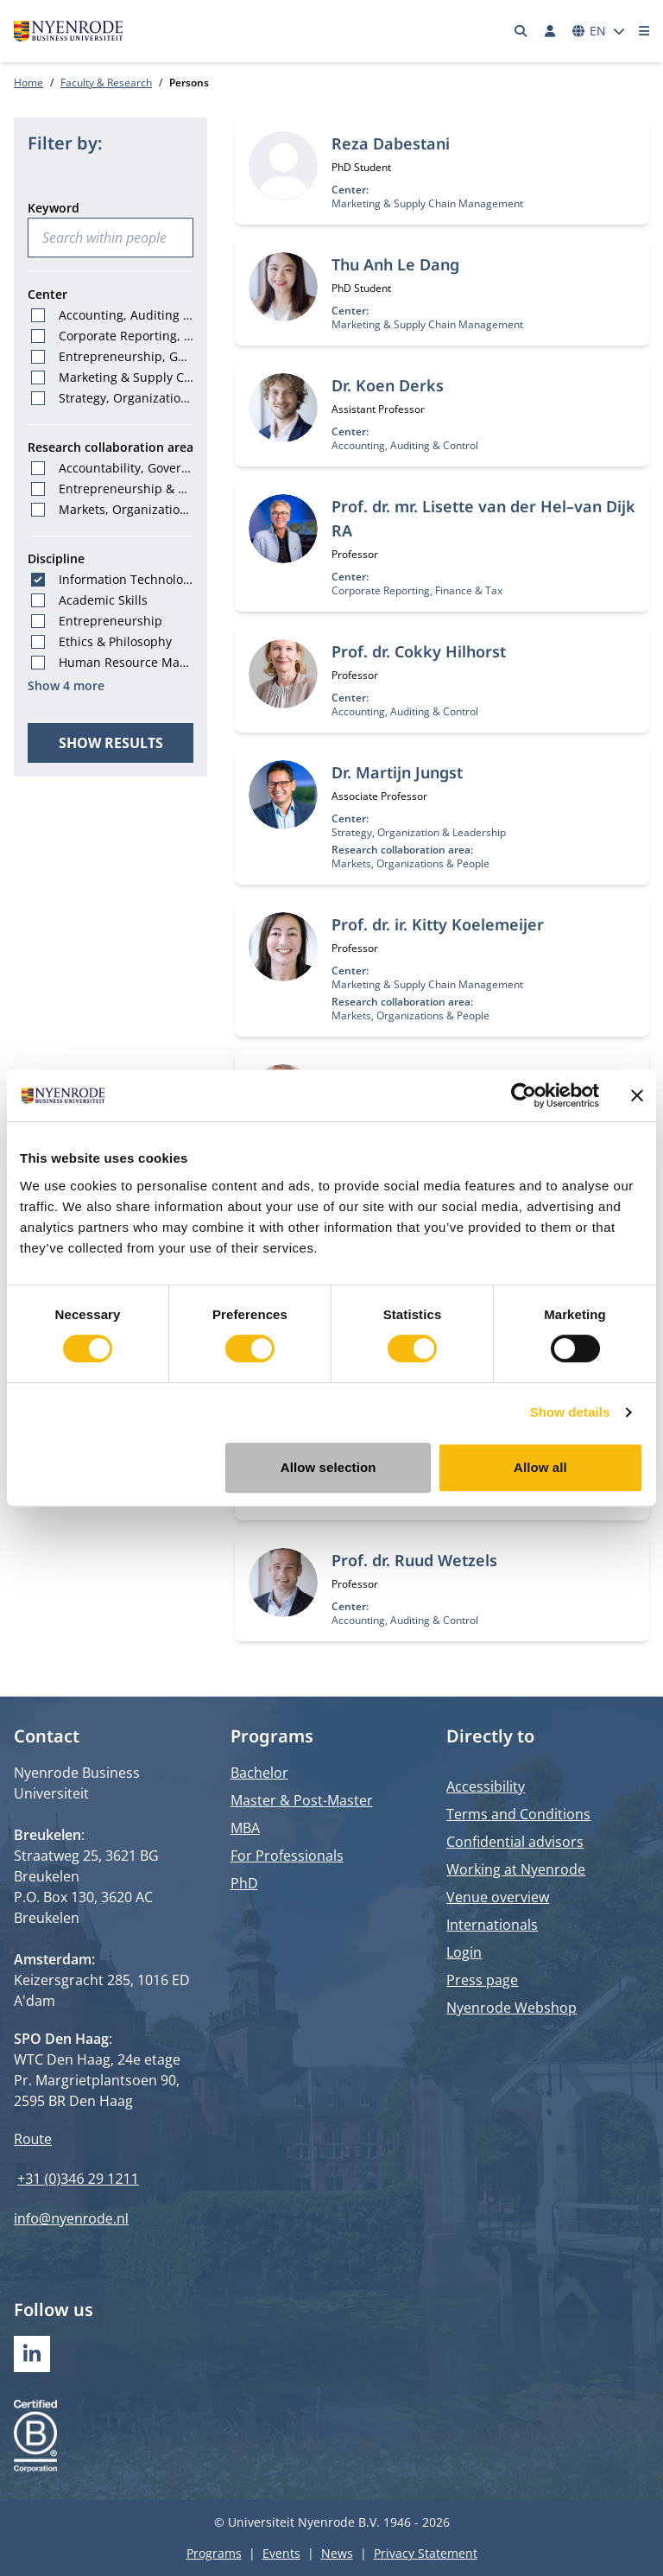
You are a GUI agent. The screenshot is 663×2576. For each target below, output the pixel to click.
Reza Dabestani (391, 143)
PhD (244, 1883)
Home (28, 82)
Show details (570, 1412)
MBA (245, 1827)
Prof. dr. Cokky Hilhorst (419, 651)
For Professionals (287, 1855)
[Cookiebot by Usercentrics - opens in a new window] (523, 1095)
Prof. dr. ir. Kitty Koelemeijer (438, 924)
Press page (482, 1979)
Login (464, 1952)
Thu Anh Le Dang (395, 264)
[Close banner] (637, 1095)
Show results (111, 742)
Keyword (53, 208)
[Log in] (550, 31)
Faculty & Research (106, 82)
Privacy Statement (425, 2553)
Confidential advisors (515, 1841)
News (337, 2553)
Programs (214, 2553)
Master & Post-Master (301, 1800)
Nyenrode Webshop (511, 2007)
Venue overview (497, 1897)
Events (281, 2553)
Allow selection (328, 1467)
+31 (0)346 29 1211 (78, 2178)
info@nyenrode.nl (71, 2218)
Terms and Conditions (518, 1814)
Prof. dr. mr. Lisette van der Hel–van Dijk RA (483, 518)
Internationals (492, 1924)
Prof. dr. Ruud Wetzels (414, 1560)
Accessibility (485, 1786)
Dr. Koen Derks (388, 385)
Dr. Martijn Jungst (397, 772)
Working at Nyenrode (515, 1869)
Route (33, 2138)
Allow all (540, 1467)
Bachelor (259, 1772)
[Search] (521, 31)
